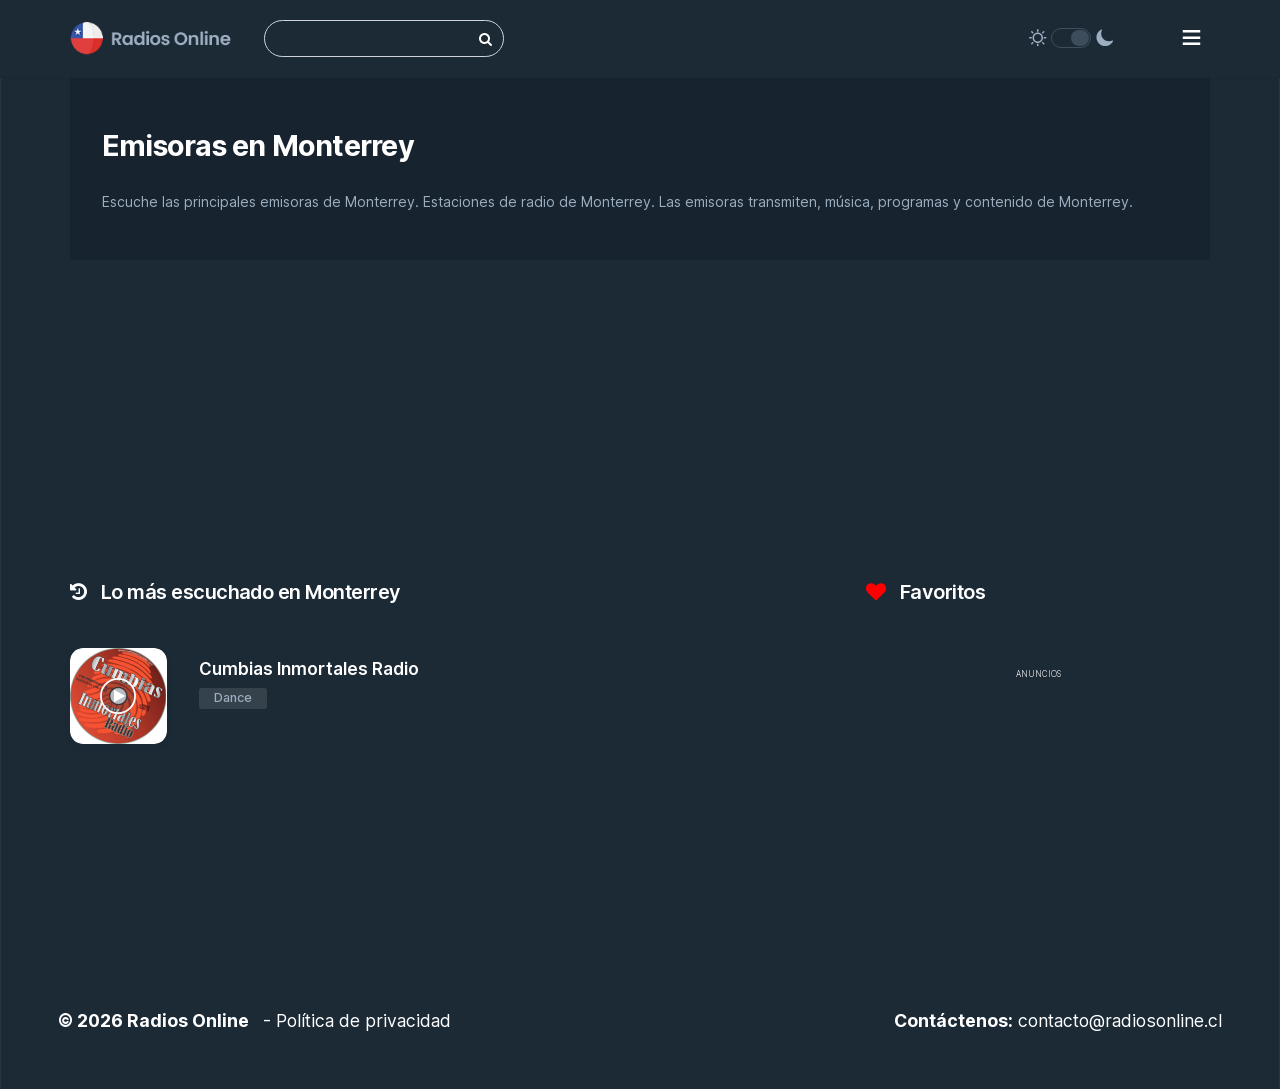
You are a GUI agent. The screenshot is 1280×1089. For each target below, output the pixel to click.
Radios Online (188, 1020)
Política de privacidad (363, 1020)
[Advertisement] (1038, 830)
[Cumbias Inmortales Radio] (118, 696)
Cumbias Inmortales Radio (309, 669)
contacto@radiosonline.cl (1120, 1020)
